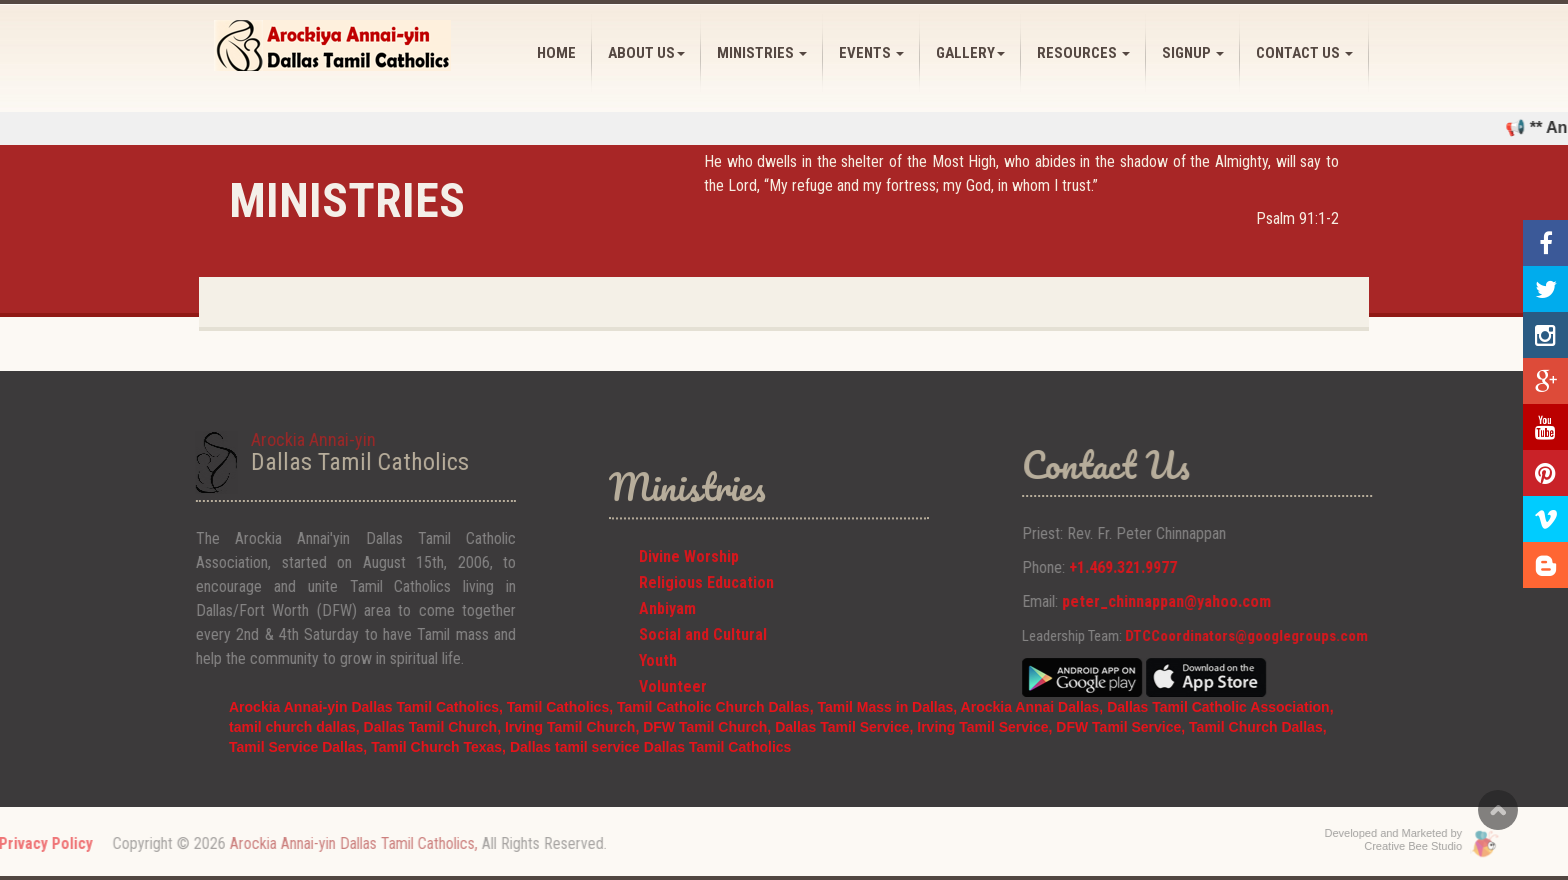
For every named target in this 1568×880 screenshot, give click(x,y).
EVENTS (871, 53)
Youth (658, 684)
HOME (556, 53)
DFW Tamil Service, (1120, 727)
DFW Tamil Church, (709, 727)
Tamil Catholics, (560, 707)
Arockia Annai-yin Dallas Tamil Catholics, (368, 707)
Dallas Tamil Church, (434, 727)
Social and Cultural (703, 658)
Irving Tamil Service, (986, 727)
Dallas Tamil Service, (844, 727)
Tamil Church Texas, (440, 747)
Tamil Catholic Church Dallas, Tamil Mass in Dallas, (789, 707)
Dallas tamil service (575, 747)
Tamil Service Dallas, (300, 747)
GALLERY (970, 53)
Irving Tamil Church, (574, 727)
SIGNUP (1193, 53)
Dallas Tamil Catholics (718, 747)
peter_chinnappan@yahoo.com (1200, 601)
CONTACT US (1304, 53)
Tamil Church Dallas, (1257, 727)
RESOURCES (1083, 53)
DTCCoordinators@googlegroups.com (1280, 636)
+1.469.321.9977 (1157, 567)
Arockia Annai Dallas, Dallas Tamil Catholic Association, (1147, 707)
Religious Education (706, 606)
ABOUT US (646, 53)
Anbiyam (667, 632)
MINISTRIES (762, 53)
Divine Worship (689, 580)
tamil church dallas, (296, 727)
